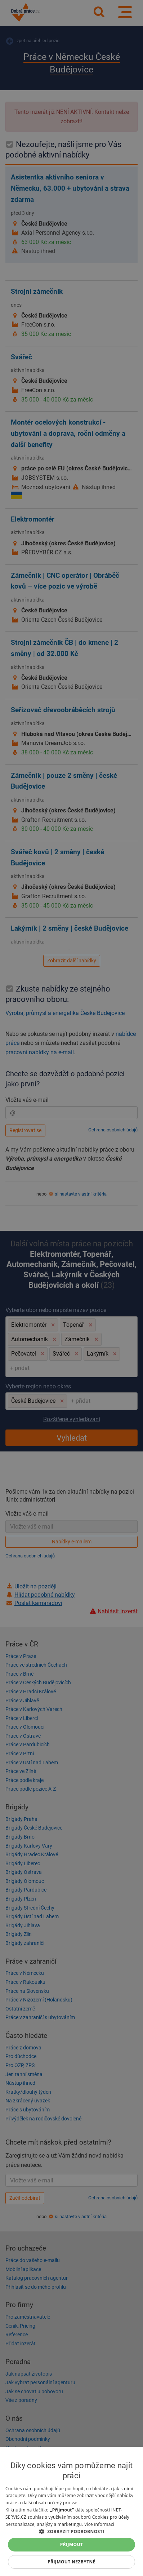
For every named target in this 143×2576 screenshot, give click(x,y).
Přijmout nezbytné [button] (71, 2562)
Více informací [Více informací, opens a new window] (99, 2524)
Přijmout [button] (71, 2544)
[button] (71, 2531)
